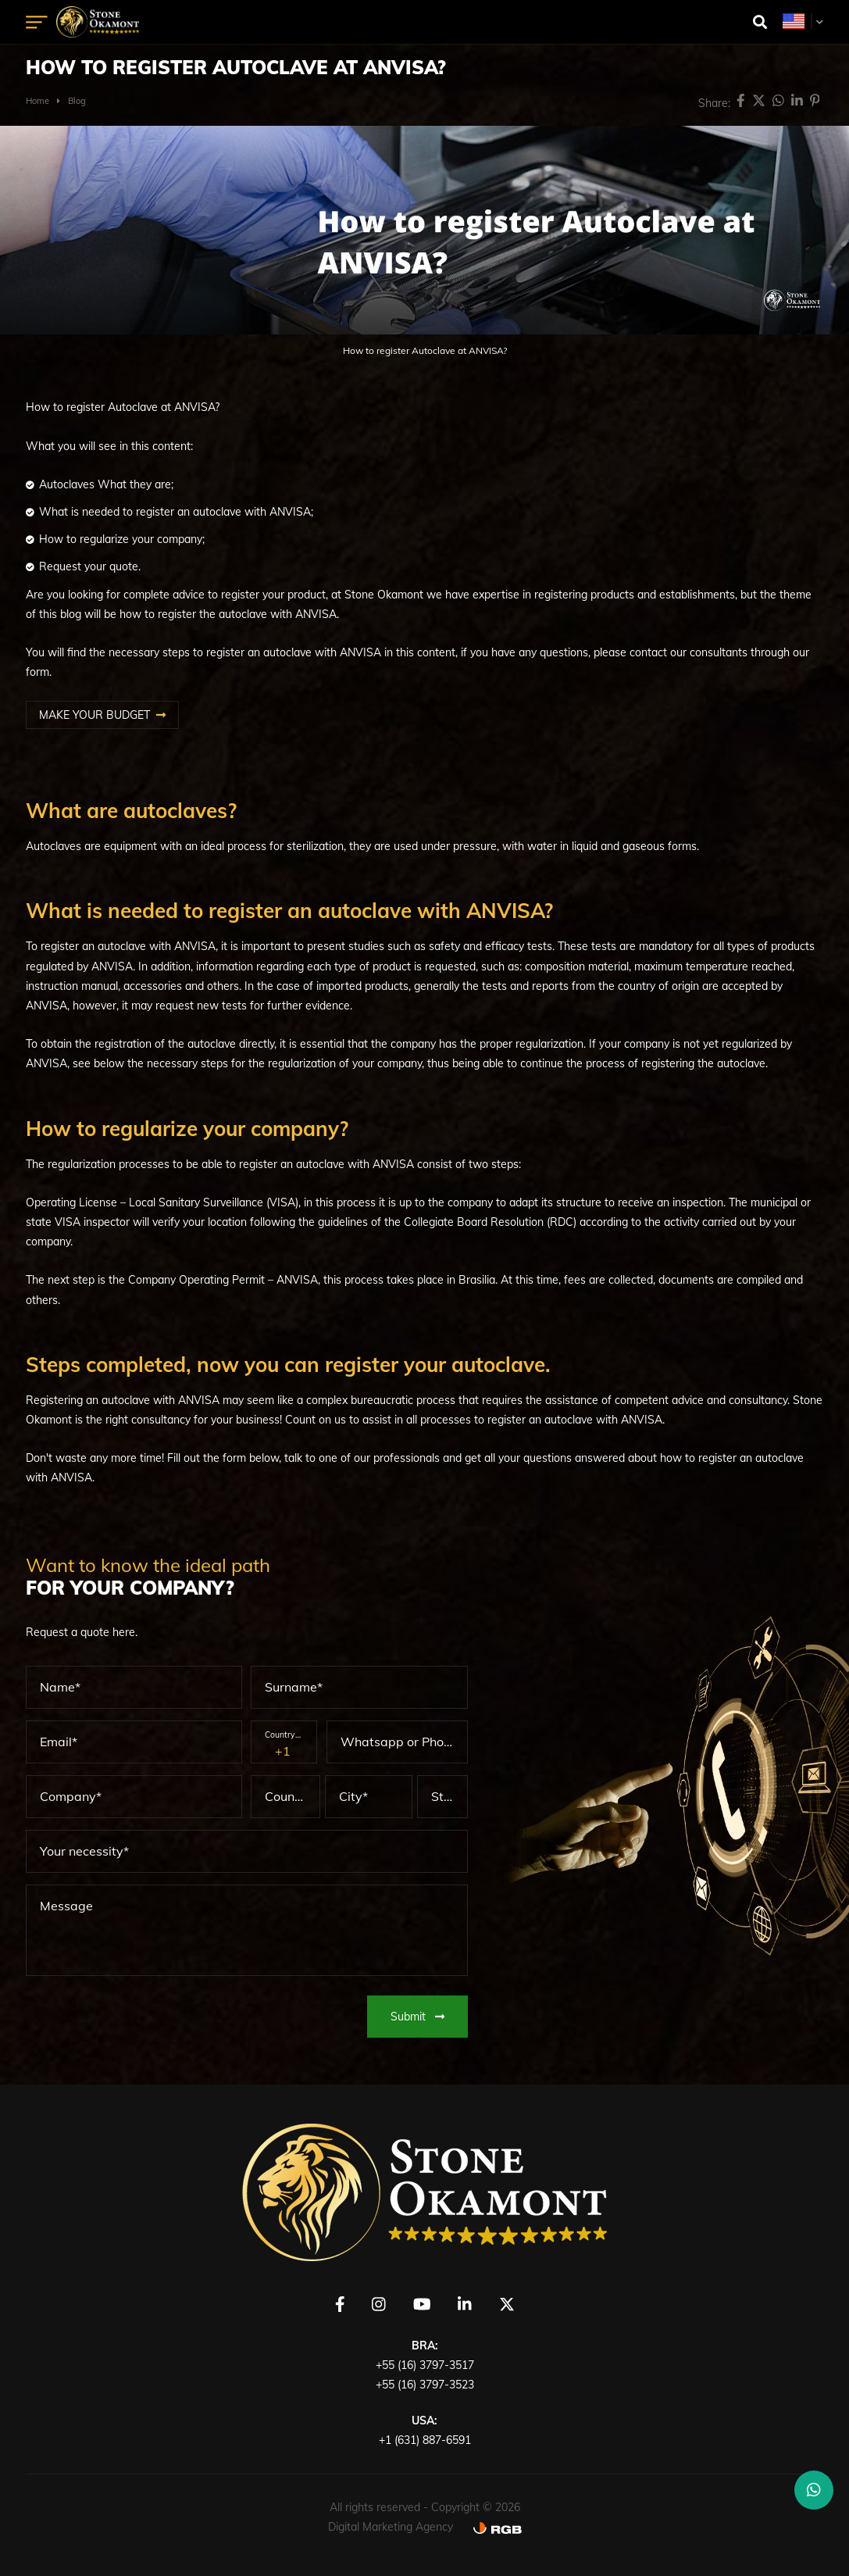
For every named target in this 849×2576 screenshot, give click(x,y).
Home (37, 100)
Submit (417, 2017)
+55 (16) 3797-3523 (425, 2385)
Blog (77, 100)
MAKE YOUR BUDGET (94, 715)
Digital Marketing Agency (390, 2527)
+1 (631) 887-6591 (425, 2440)
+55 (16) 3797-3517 (425, 2365)
